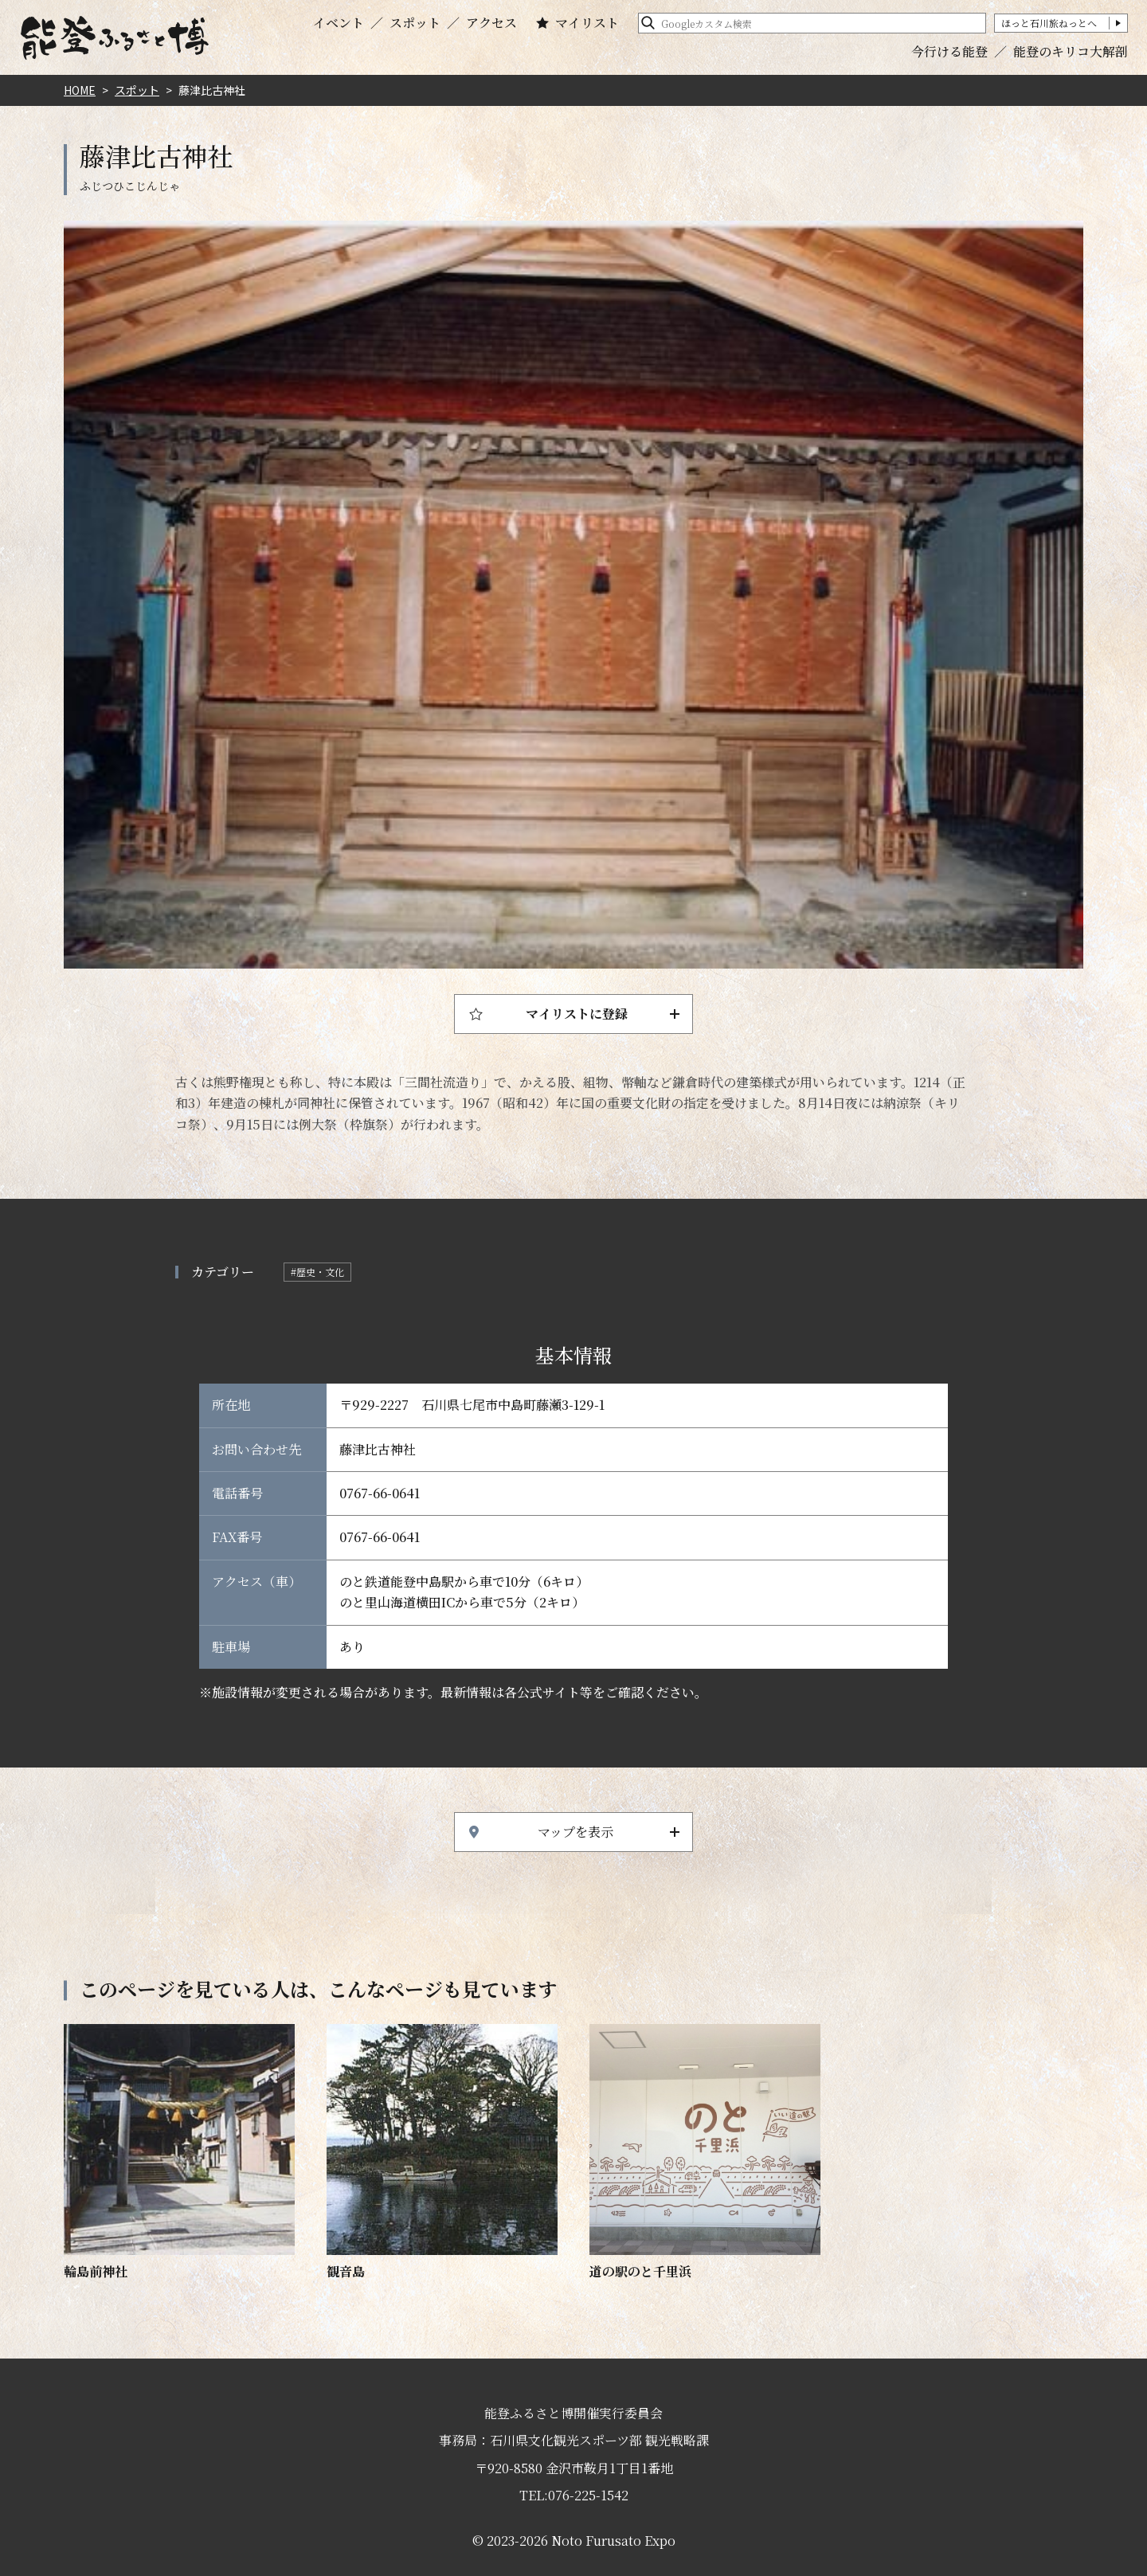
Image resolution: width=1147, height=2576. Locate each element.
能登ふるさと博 (114, 38)
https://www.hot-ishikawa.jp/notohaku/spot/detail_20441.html (704, 2153)
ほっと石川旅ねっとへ (1049, 22)
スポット (415, 23)
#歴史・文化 (317, 1271)
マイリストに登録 (577, 1013)
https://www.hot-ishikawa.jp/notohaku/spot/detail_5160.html (442, 2153)
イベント (338, 23)
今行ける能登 (949, 51)
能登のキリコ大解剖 (1070, 51)
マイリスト (587, 23)
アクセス (491, 23)
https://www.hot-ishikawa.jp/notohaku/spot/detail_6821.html (179, 2153)
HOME (80, 90)
